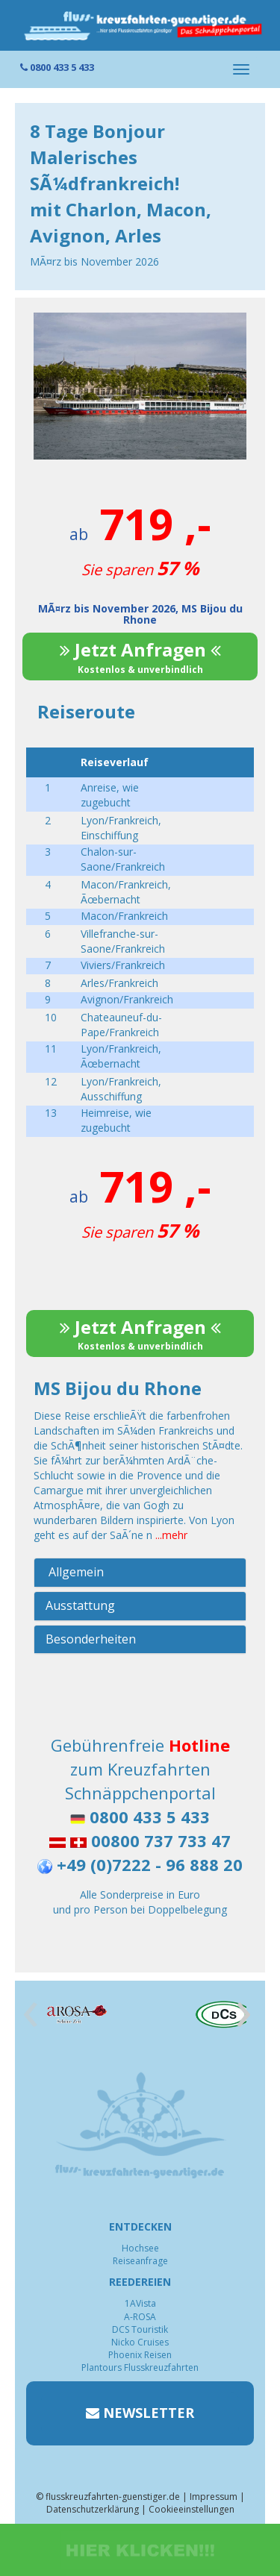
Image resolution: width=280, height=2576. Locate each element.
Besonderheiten (91, 1639)
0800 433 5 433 (57, 67)
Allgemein (75, 1572)
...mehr (171, 1535)
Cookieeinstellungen (191, 2509)
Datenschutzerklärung (92, 2509)
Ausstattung (80, 1605)
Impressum (213, 2496)
